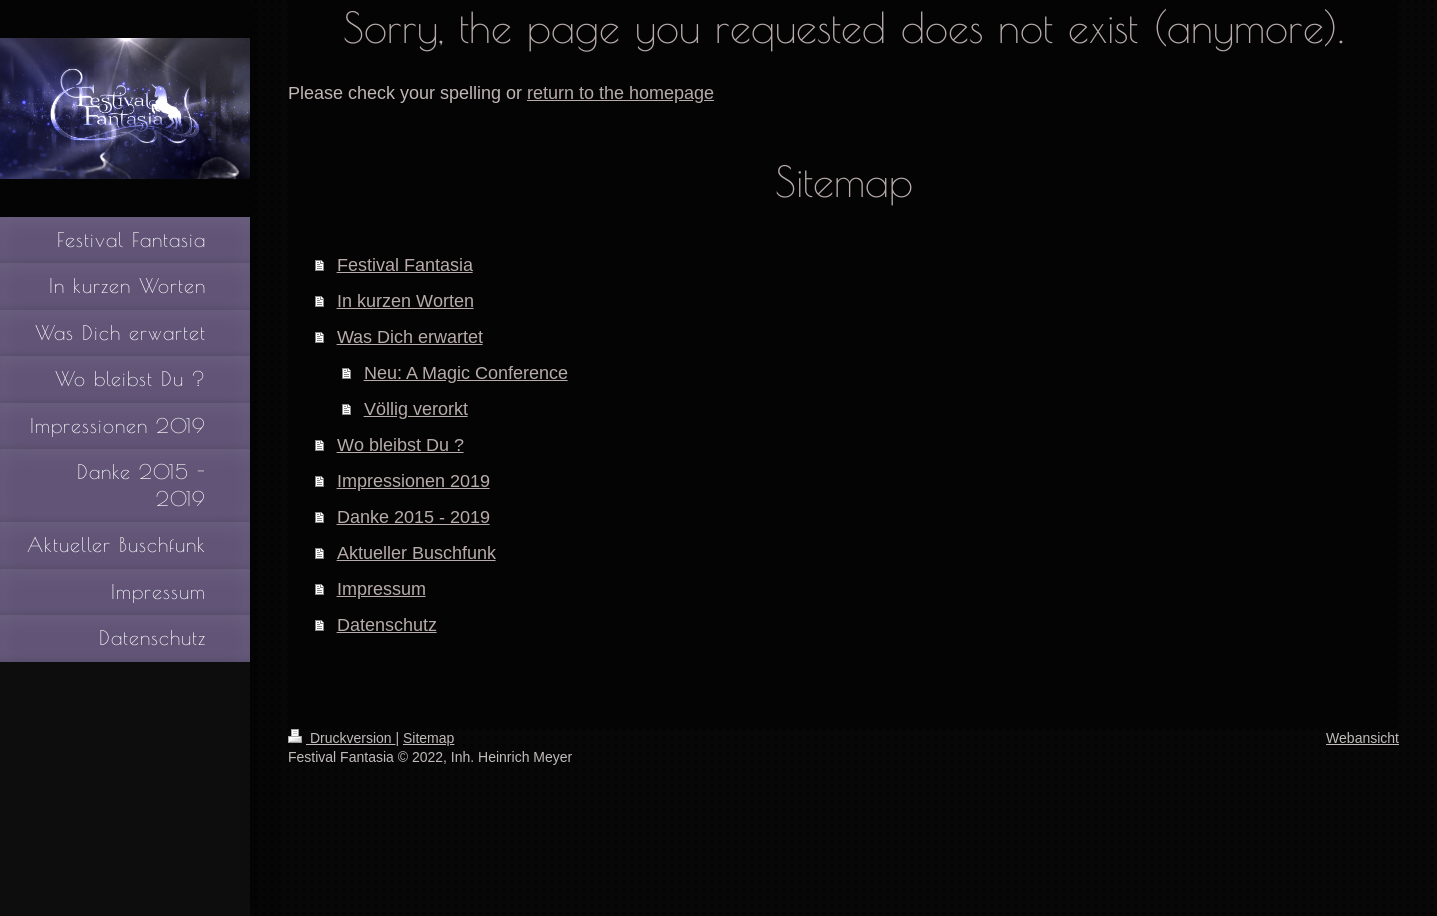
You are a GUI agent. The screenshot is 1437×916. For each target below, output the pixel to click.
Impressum (381, 588)
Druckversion (341, 738)
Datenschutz (387, 624)
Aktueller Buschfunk (416, 552)
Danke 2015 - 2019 (413, 516)
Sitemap (428, 738)
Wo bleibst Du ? (400, 444)
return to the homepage (620, 92)
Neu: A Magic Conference (466, 372)
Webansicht (1362, 738)
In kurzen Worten (405, 300)
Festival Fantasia (405, 264)
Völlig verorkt (416, 408)
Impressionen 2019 (413, 480)
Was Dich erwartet (410, 336)
